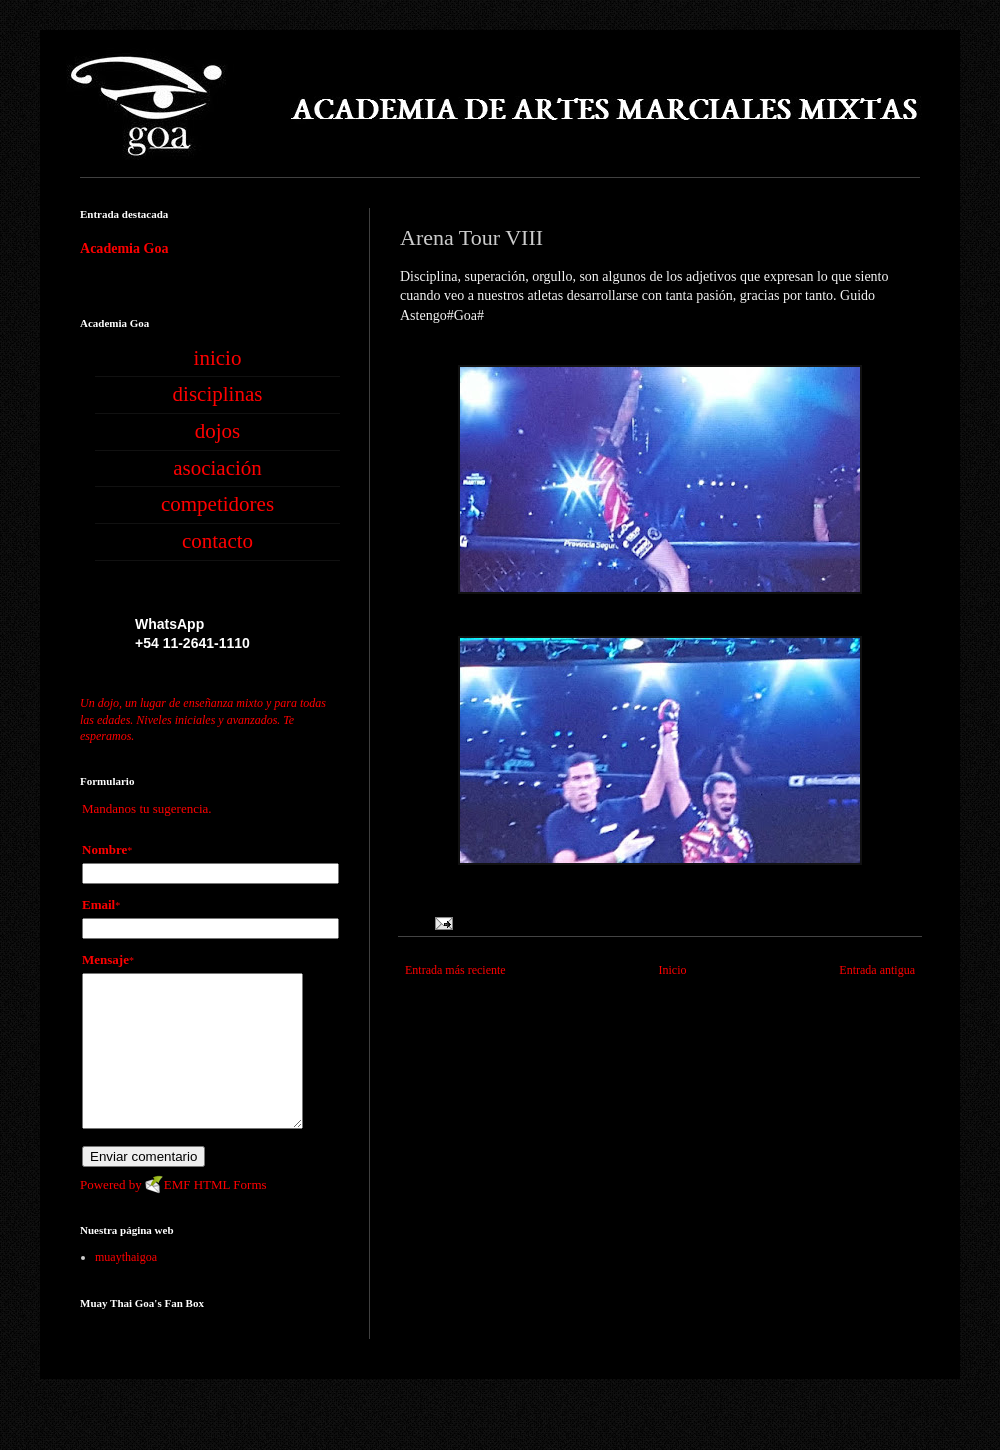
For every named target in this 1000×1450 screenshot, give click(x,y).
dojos (218, 431)
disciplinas (218, 394)
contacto (217, 541)
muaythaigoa (126, 1287)
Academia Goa (124, 248)
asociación (217, 468)
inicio (218, 358)
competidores (217, 504)
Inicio (672, 970)
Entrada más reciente (455, 970)
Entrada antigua (877, 970)
